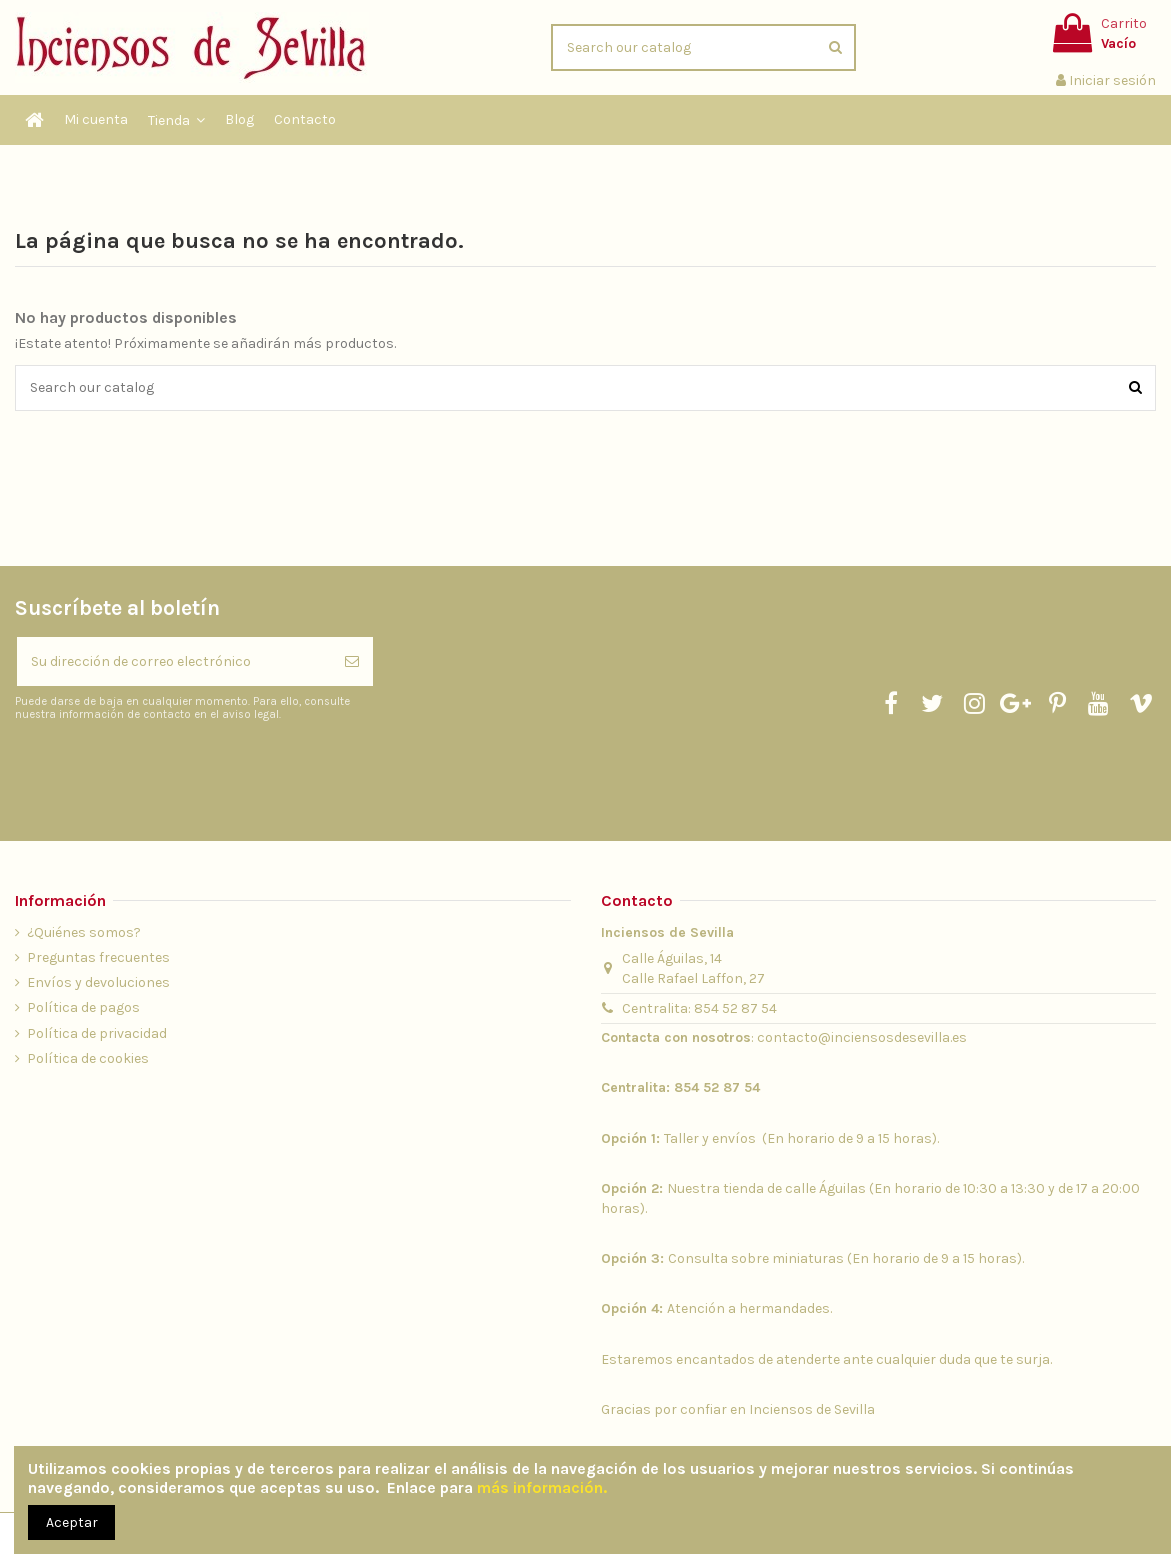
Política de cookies (88, 1058)
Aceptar (72, 1522)
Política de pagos (83, 1007)
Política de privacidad (97, 1033)
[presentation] (182, 772)
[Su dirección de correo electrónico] (174, 661)
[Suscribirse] (352, 661)
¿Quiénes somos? (84, 932)
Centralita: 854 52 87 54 (699, 1008)
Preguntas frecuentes (98, 957)
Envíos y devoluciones (98, 982)
